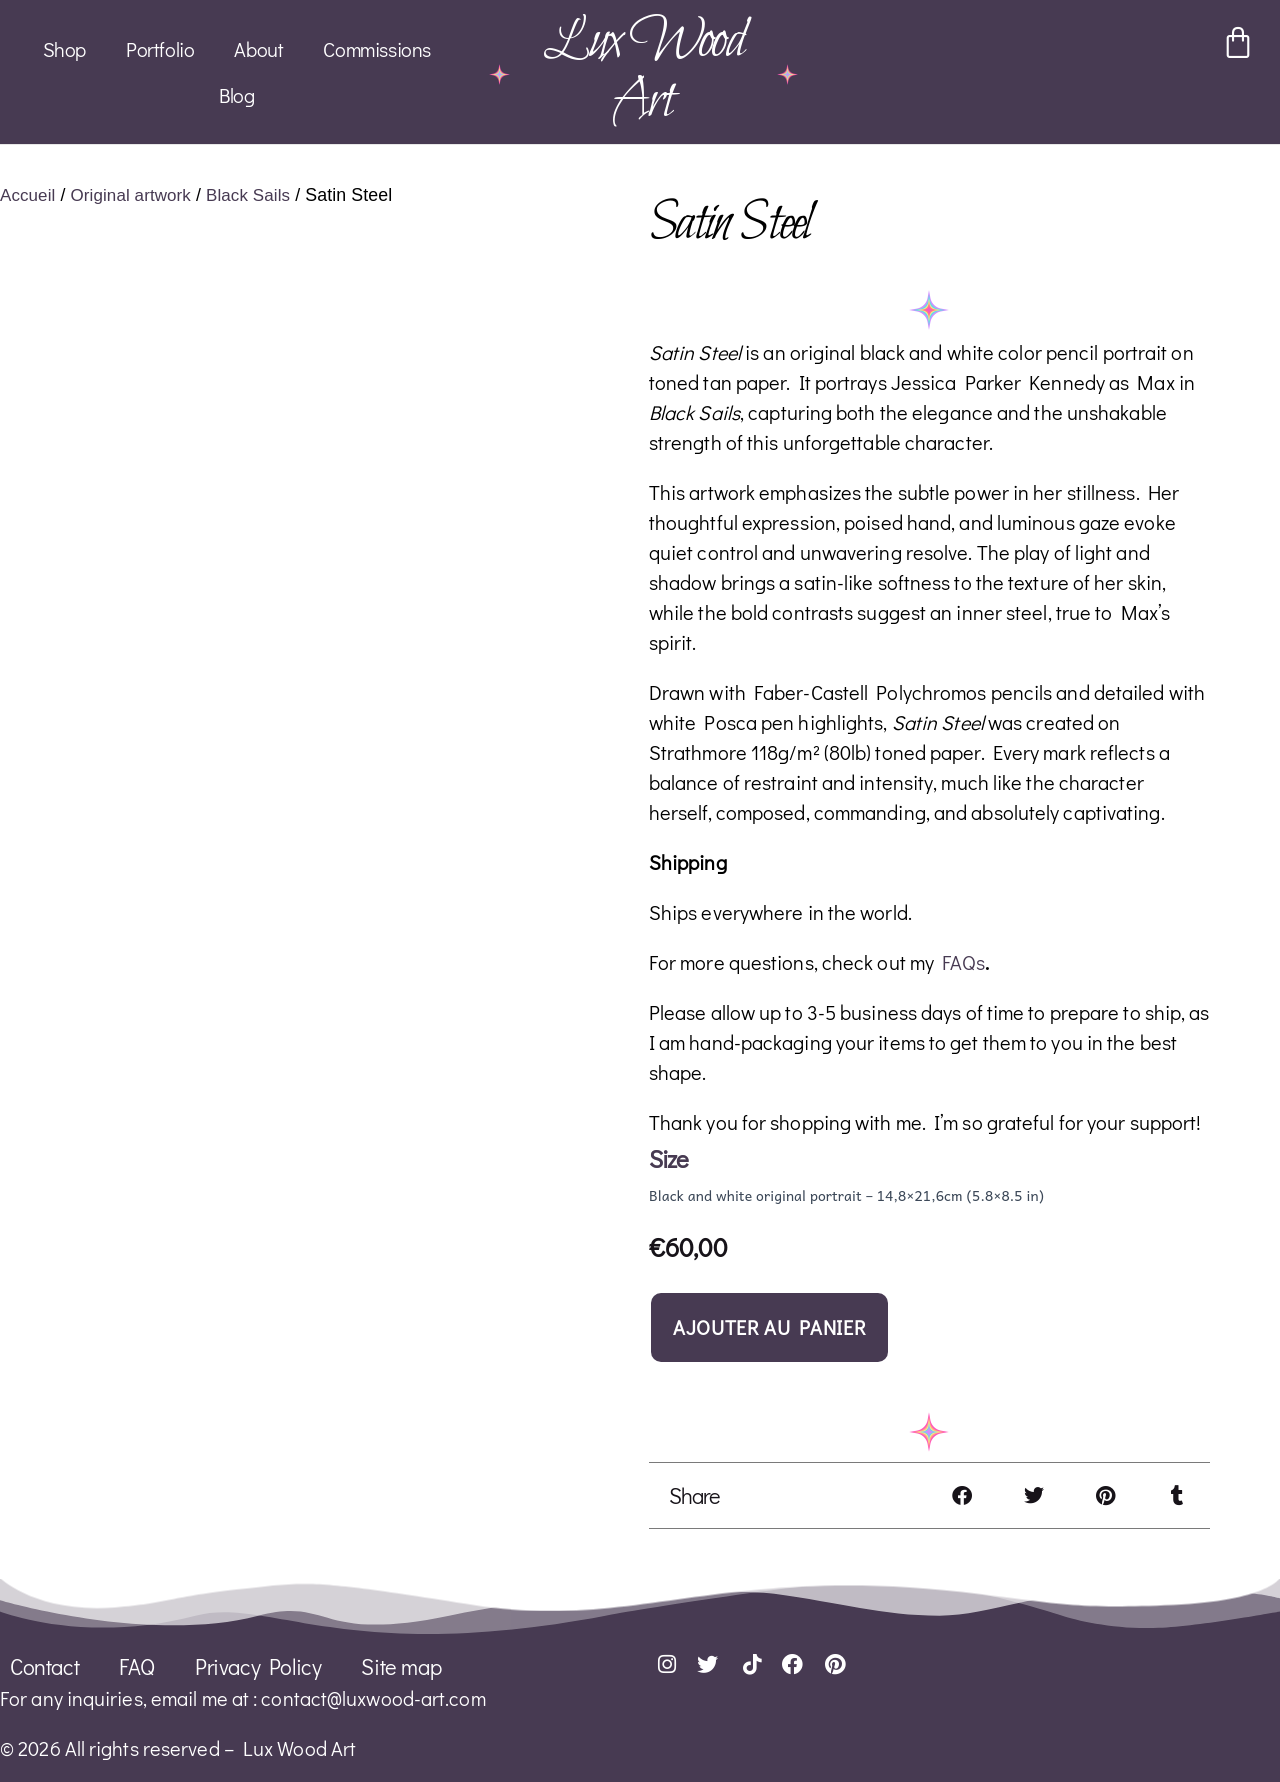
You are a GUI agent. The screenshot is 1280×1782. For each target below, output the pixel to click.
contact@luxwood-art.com (373, 1697)
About (258, 49)
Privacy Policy (258, 1665)
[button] (961, 1494)
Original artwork (136, 194)
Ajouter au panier (769, 1326)
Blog (236, 95)
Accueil (29, 194)
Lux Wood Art (643, 71)
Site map (401, 1665)
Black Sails (258, 194)
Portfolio (160, 49)
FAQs (963, 961)
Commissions (377, 49)
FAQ (137, 1665)
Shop (64, 49)
